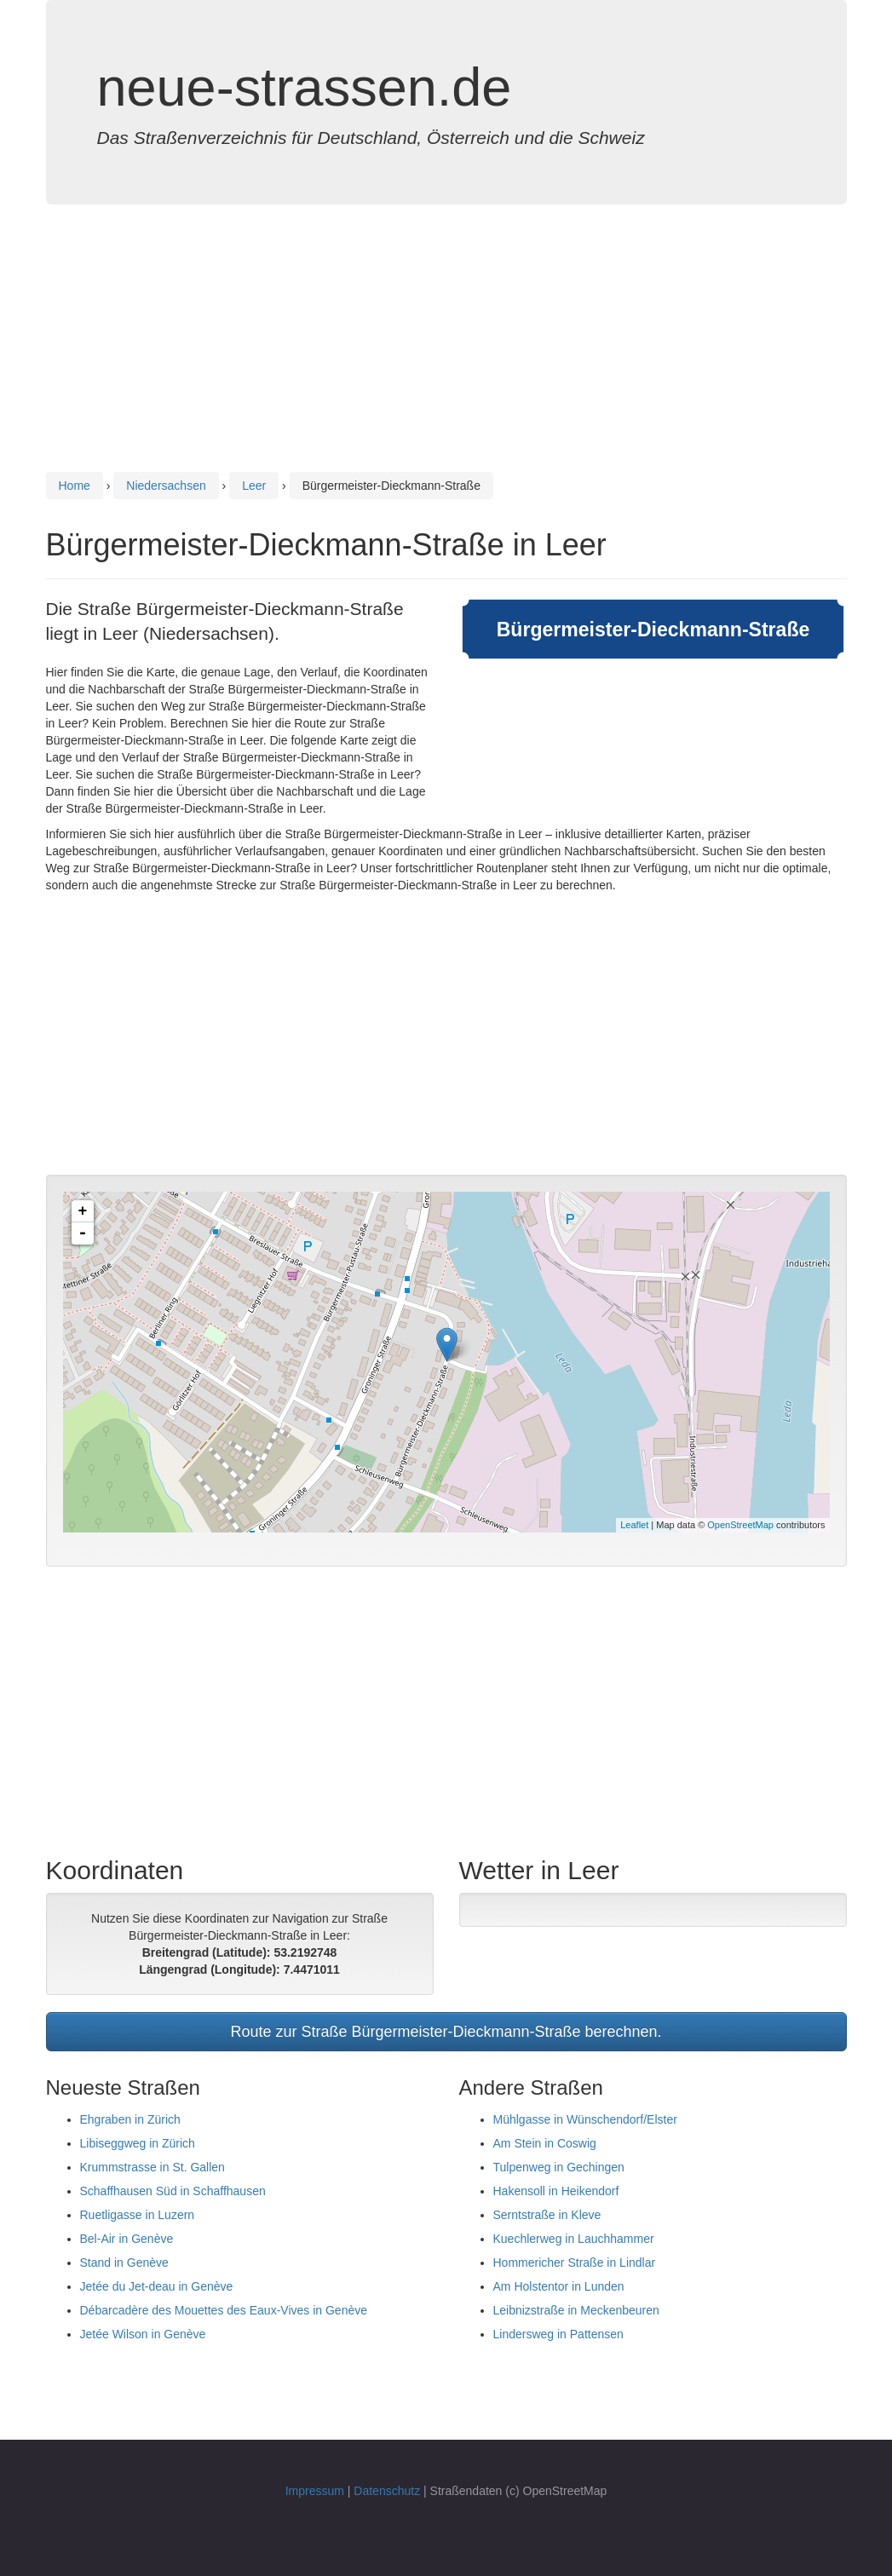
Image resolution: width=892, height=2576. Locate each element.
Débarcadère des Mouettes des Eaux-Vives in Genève (224, 2310)
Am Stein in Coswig (544, 2143)
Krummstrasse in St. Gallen (152, 2167)
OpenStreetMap (740, 1525)
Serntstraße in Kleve (547, 2215)
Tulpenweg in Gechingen (558, 2167)
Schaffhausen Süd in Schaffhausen (173, 2191)
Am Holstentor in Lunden (558, 2286)
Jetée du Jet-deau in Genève (156, 2286)
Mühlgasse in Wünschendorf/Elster (585, 2119)
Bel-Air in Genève (127, 2238)
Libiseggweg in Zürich (137, 2143)
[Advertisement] (446, 349)
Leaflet (634, 1525)
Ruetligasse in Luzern (137, 2215)
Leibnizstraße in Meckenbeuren (576, 2310)
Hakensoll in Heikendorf (556, 2191)
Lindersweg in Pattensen (558, 2334)
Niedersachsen (165, 485)
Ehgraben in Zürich (130, 2119)
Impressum (314, 2491)
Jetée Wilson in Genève (143, 2334)
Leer (254, 485)
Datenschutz (387, 2491)
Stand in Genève (124, 2262)
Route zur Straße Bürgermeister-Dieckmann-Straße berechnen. (445, 2031)
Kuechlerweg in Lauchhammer (573, 2238)
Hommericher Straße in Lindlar (574, 2262)
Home (74, 485)
